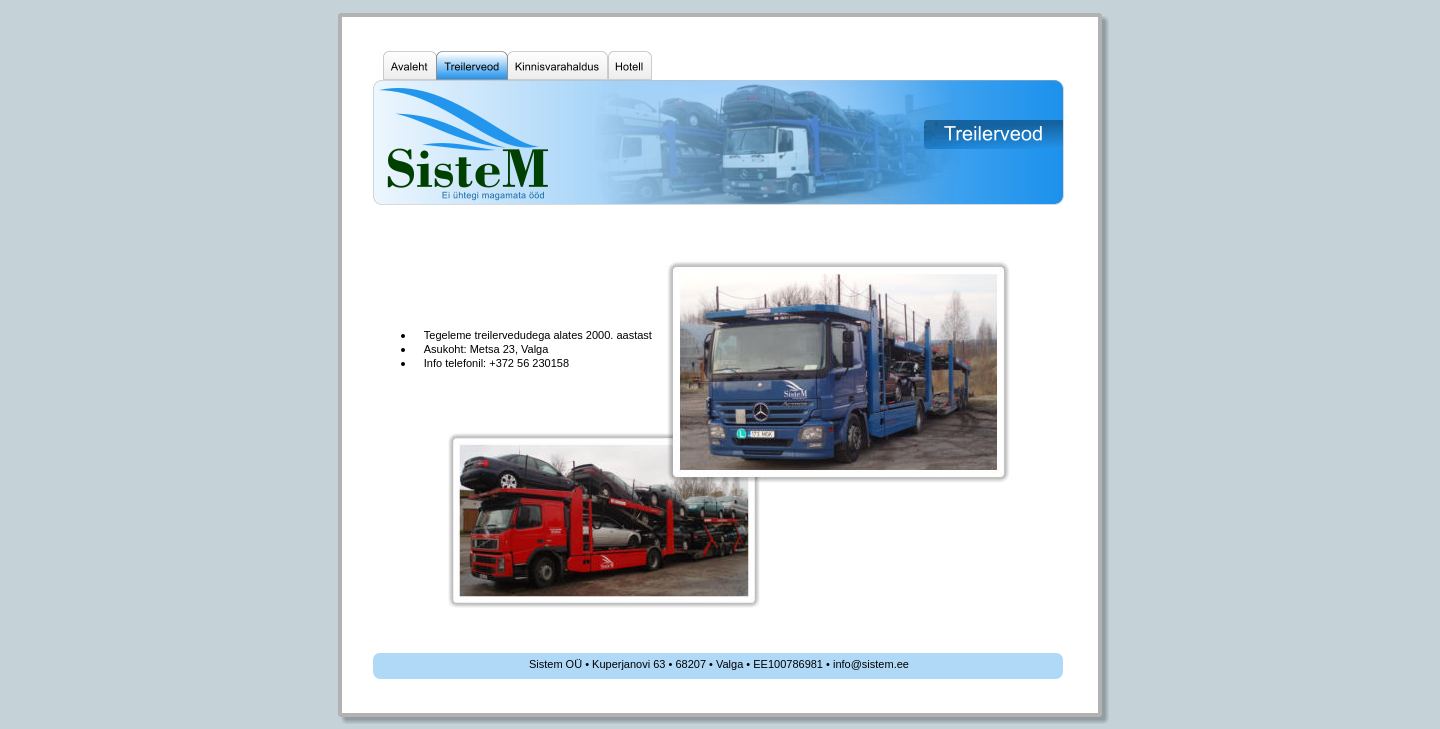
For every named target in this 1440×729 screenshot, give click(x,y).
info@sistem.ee (871, 664)
